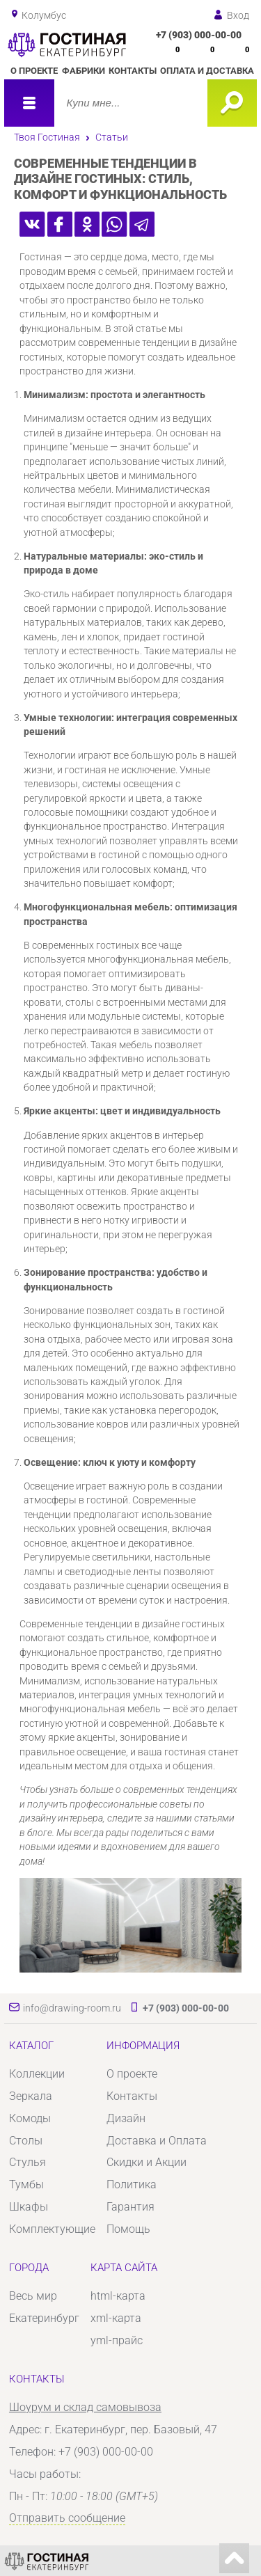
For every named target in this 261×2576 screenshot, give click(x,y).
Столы (25, 2140)
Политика (131, 2184)
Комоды (30, 2118)
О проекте (34, 70)
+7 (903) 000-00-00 (199, 34)
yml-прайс (116, 2340)
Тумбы (26, 2184)
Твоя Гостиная (47, 137)
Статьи (111, 137)
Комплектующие (52, 2229)
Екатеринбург (44, 2318)
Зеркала (30, 2096)
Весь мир (33, 2295)
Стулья (27, 2162)
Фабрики (83, 70)
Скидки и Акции (146, 2162)
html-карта (117, 2295)
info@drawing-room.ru (72, 2008)
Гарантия (130, 2206)
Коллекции (37, 2073)
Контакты (133, 70)
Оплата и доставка (207, 70)
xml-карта (115, 2318)
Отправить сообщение (67, 2517)
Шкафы (28, 2206)
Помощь (128, 2229)
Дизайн (125, 2118)
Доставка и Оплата (156, 2140)
